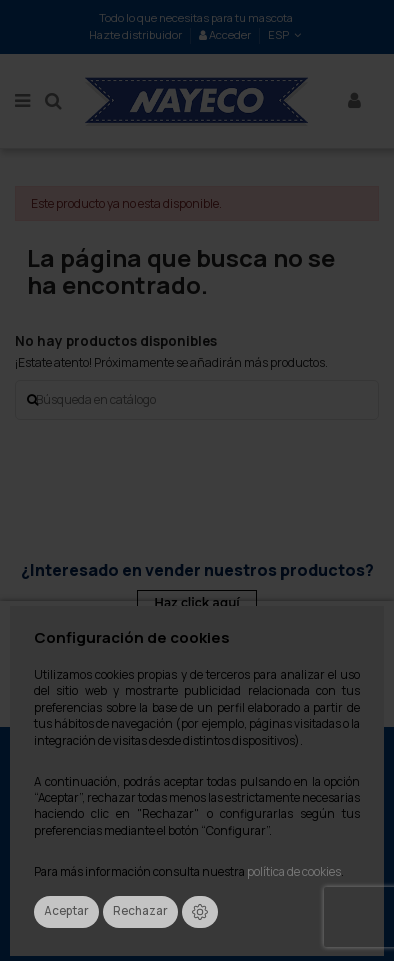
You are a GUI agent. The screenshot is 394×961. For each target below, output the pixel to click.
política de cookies (294, 872)
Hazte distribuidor (135, 34)
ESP (286, 34)
